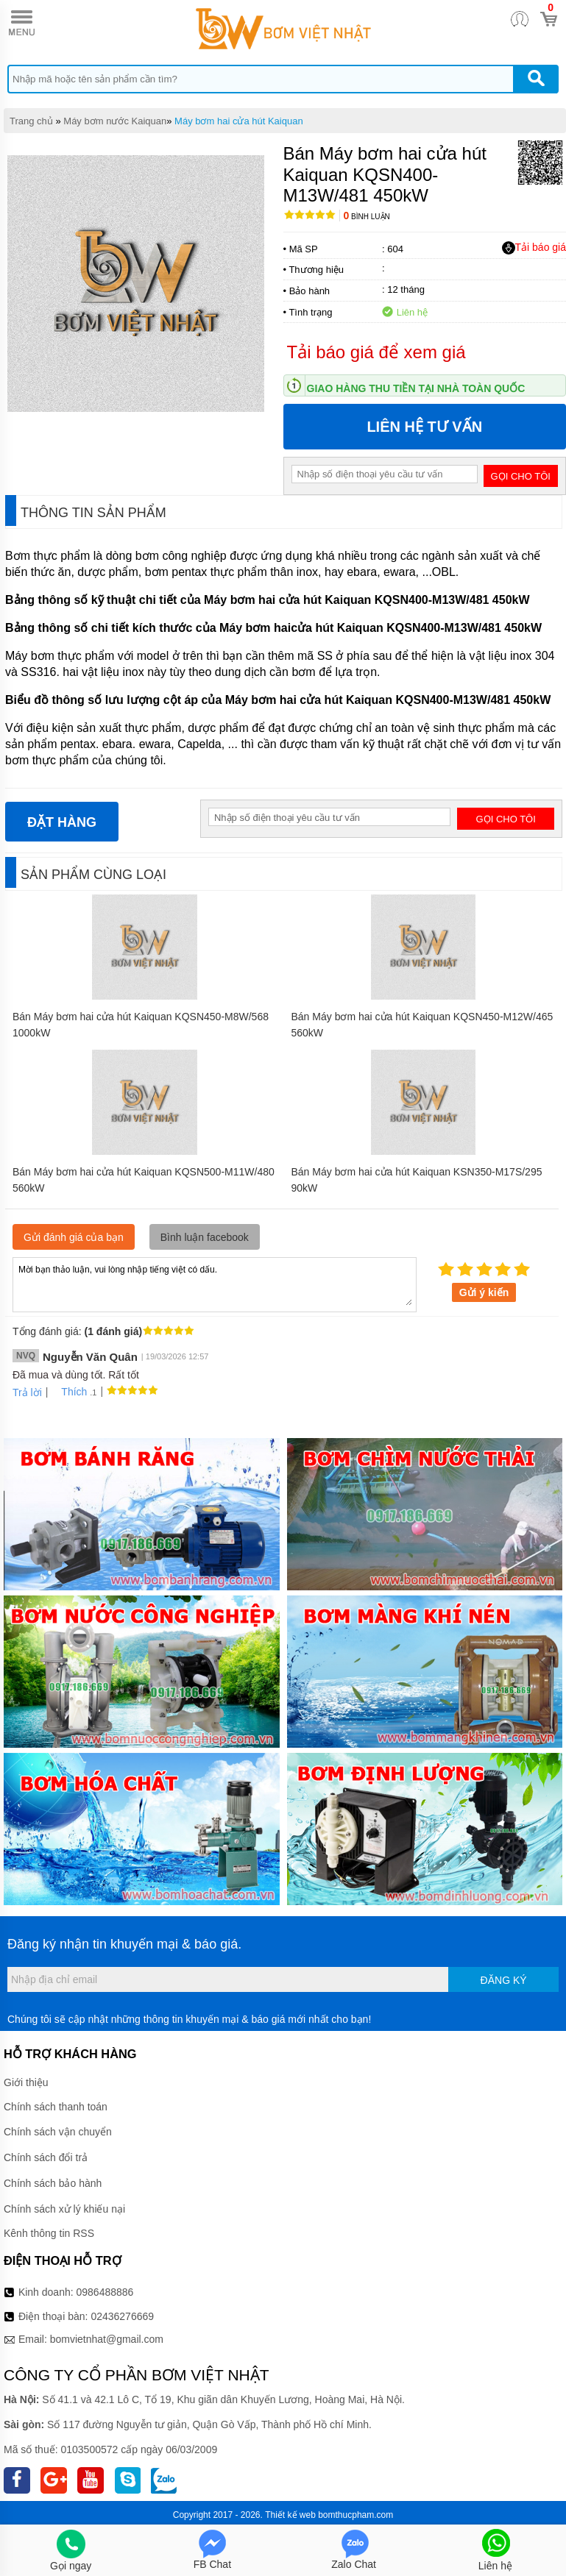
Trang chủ (31, 121)
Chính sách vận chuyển (58, 2132)
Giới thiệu (26, 2082)
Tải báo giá (534, 248)
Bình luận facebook (204, 1237)
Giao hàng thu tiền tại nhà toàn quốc (416, 388)
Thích (69, 1392)
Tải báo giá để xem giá (376, 352)
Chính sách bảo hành (53, 2183)
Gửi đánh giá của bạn (74, 1237)
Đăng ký (504, 1980)
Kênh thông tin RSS (49, 2233)
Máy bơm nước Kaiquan (114, 121)
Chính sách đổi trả (46, 2157)
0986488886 (105, 2292)
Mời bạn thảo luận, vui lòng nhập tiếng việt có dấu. (214, 1284)
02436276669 (122, 2316)
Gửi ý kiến (484, 1292)
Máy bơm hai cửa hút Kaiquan (238, 121)
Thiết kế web (290, 2515)
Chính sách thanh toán (55, 2107)
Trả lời (27, 1392)
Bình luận (367, 217)
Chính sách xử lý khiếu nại (64, 2209)
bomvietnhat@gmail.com (106, 2339)
